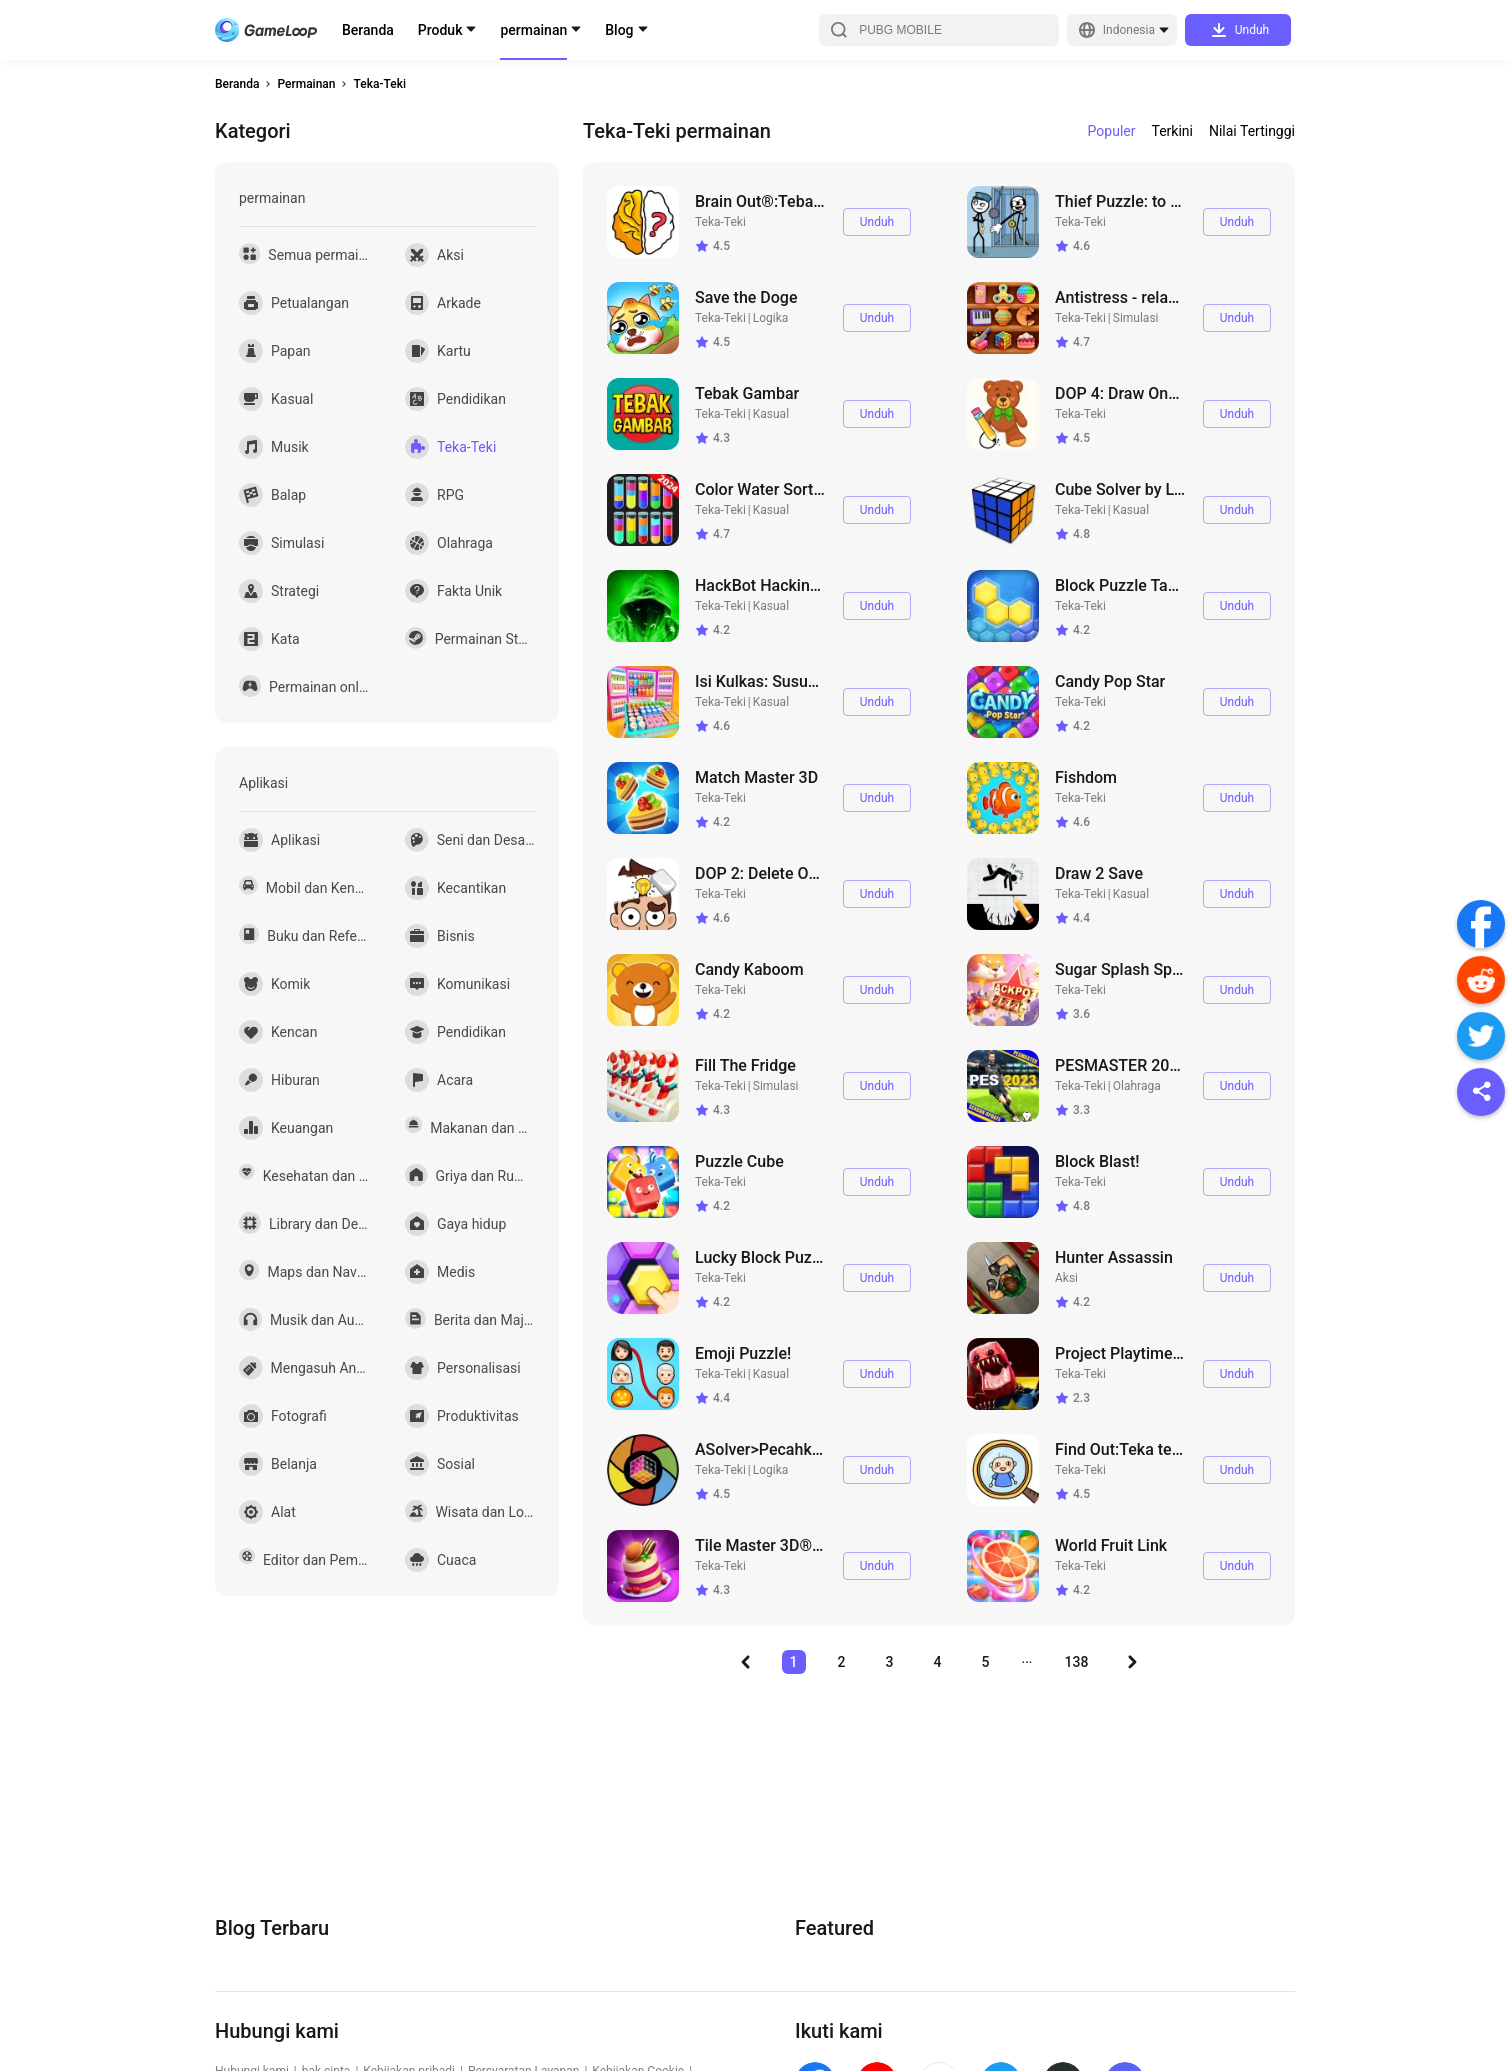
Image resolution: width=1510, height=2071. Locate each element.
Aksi (1066, 1278)
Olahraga (1137, 1086)
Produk (440, 30)
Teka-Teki (379, 84)
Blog (619, 30)
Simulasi (1136, 318)
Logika (771, 318)
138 (1077, 1662)
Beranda (368, 30)
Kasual (771, 414)
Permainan (306, 84)
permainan (533, 30)
